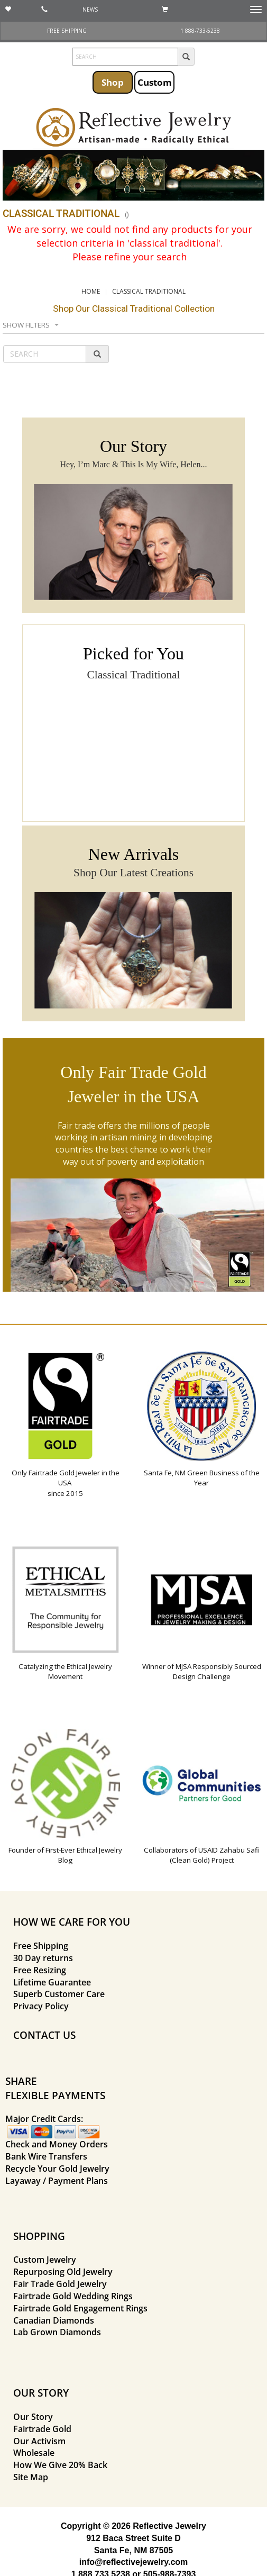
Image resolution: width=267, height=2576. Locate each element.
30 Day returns (43, 1958)
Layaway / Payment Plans (56, 2181)
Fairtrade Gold (42, 2429)
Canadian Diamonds (53, 2320)
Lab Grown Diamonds (57, 2332)
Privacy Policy (41, 2006)
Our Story (33, 2417)
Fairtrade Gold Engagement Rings (80, 2308)
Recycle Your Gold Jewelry (57, 2168)
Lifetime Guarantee (52, 1982)
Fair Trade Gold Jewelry (60, 2284)
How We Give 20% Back (60, 2465)
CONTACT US (44, 2035)
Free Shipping (40, 1946)
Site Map (30, 2477)
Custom (154, 82)
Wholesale (33, 2453)
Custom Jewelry (44, 2259)
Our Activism (39, 2441)
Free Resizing (39, 1970)
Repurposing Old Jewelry (63, 2272)
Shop (113, 82)
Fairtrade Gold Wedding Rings (73, 2296)
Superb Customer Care (59, 1994)
